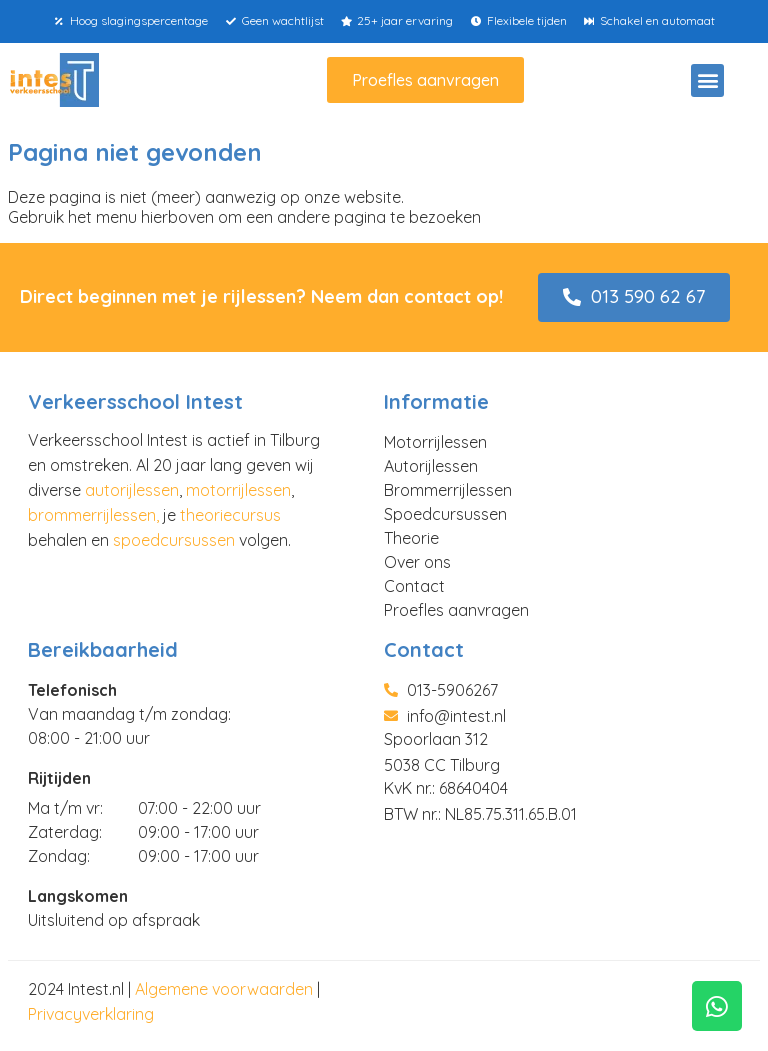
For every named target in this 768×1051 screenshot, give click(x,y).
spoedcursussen (174, 540)
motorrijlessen (238, 490)
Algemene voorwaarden (224, 989)
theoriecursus (230, 515)
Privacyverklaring (91, 1014)
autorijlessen (132, 490)
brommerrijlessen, (93, 515)
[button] (707, 80)
